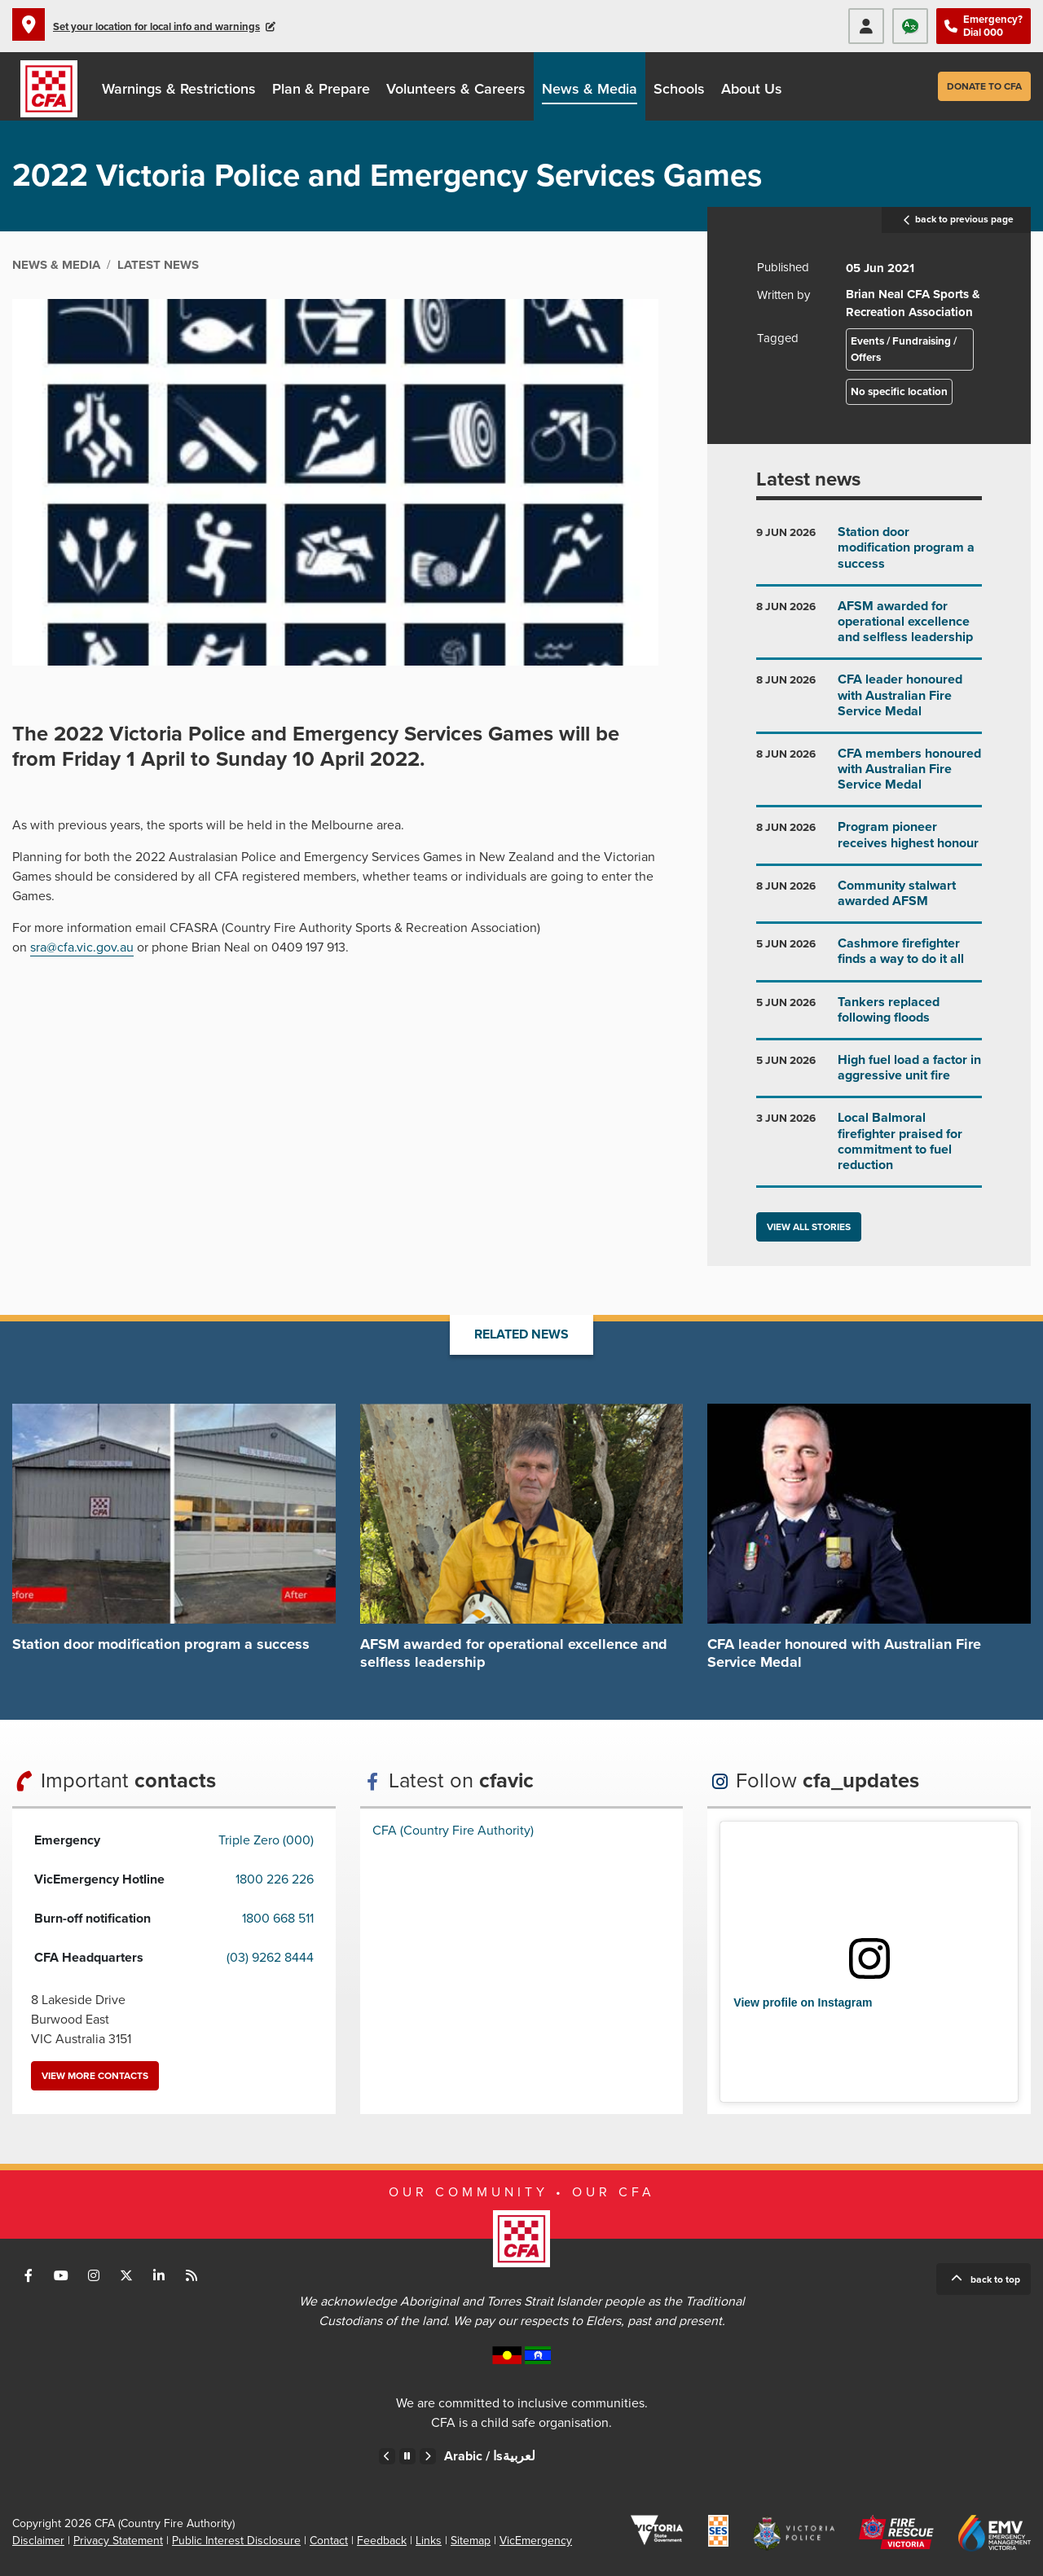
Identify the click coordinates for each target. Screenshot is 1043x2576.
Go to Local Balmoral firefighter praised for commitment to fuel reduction (869, 1147)
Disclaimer (38, 2540)
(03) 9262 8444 (270, 1958)
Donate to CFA (984, 86)
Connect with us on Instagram (93, 2275)
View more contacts (95, 2075)
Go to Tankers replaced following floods (869, 1016)
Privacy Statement (118, 2540)
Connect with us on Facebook (28, 2275)
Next (428, 2456)
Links (429, 2540)
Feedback (382, 2540)
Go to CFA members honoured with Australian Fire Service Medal (869, 776)
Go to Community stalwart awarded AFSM (869, 899)
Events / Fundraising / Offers (904, 349)
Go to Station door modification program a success (869, 554)
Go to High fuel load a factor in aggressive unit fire (869, 1074)
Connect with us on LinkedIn (159, 2275)
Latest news (808, 479)
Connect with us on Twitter (126, 2275)
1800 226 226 (274, 1879)
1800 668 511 (278, 1918)
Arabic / (489, 2456)
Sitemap (471, 2540)
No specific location (899, 391)
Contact (329, 2540)
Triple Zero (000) (266, 1840)
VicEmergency (535, 2540)
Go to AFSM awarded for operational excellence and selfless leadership (869, 628)
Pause (407, 2456)
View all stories (809, 1227)
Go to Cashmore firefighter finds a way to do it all (869, 957)
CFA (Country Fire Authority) (453, 1830)
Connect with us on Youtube (61, 2275)
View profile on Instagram (802, 2002)
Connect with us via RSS (191, 2275)
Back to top (995, 2279)
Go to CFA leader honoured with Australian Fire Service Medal (869, 702)
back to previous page (956, 220)
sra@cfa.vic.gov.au (82, 947)
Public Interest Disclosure (236, 2540)
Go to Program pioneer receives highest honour (869, 841)
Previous (387, 2456)
